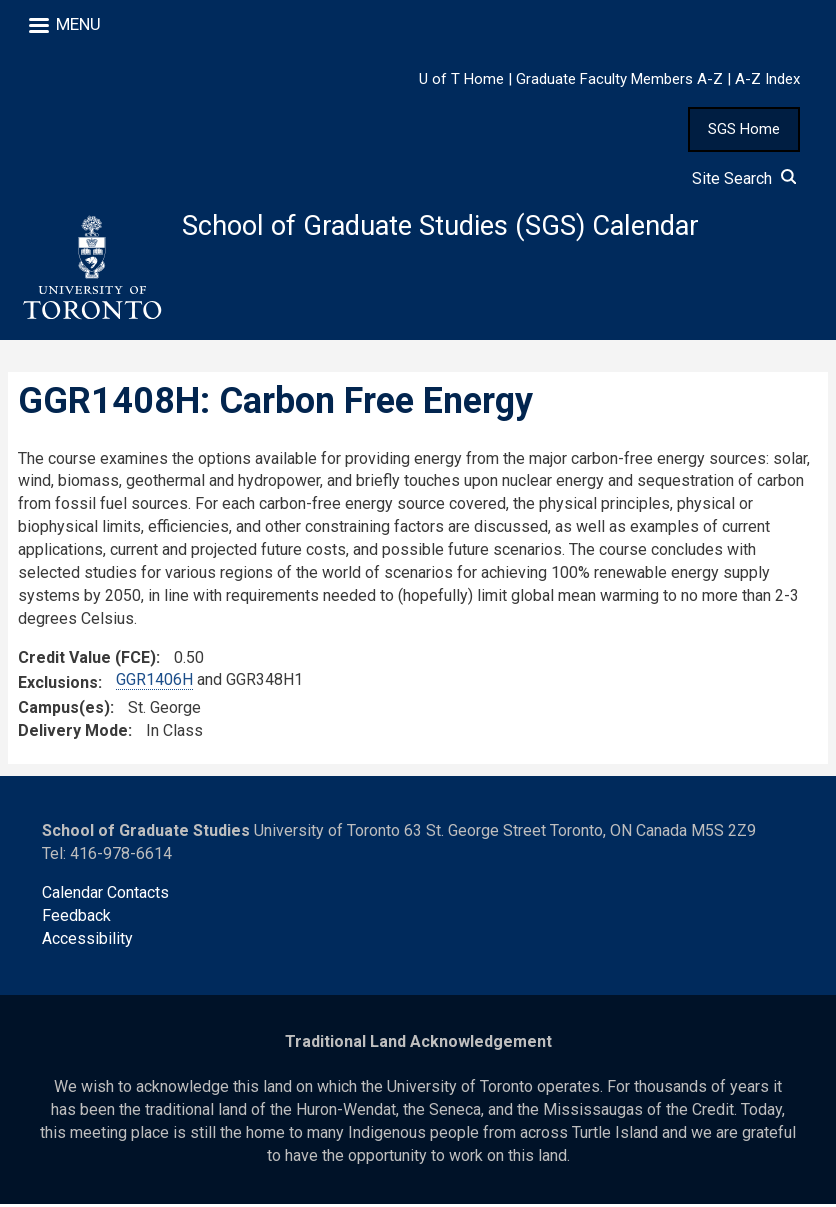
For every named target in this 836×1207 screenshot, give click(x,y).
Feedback (76, 918)
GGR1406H (154, 683)
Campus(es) (64, 710)
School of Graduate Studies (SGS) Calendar (451, 226)
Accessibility (87, 941)
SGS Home (744, 129)
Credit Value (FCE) (87, 660)
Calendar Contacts (105, 895)
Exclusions (58, 686)
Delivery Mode (73, 733)
